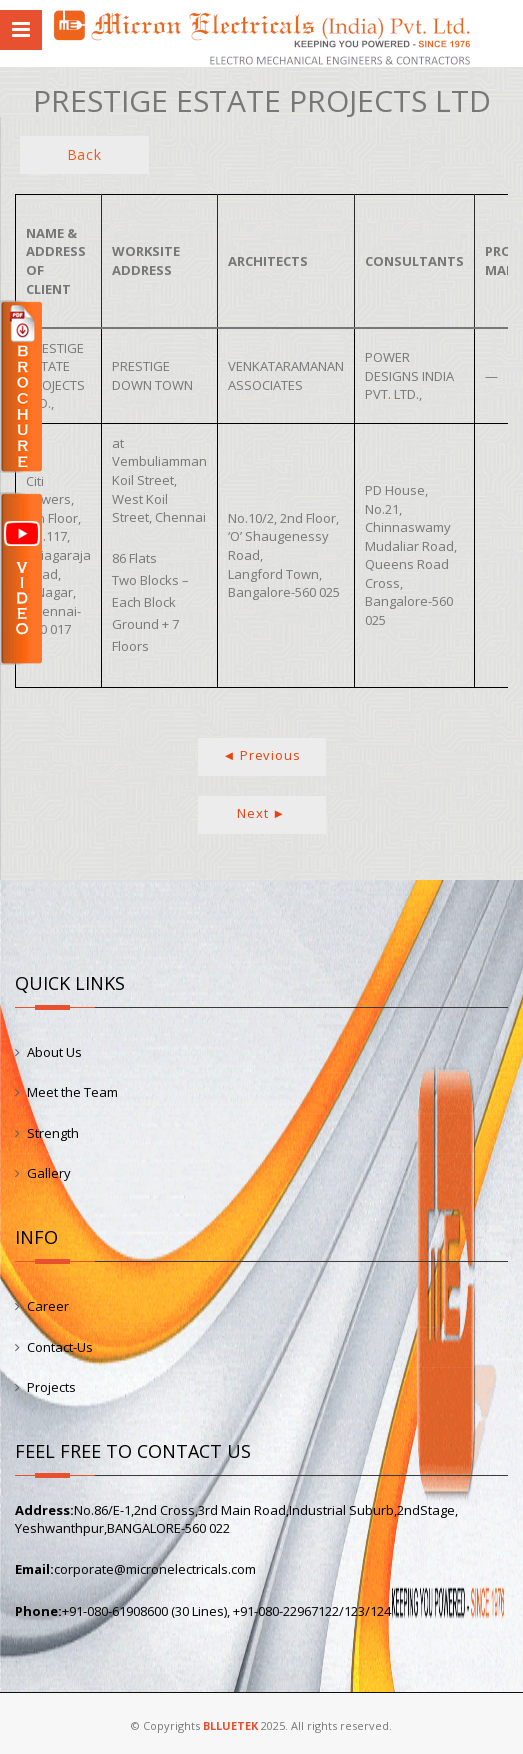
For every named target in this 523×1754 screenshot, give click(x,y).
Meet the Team (72, 1092)
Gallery (49, 1173)
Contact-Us (60, 1347)
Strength (53, 1133)
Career (48, 1306)
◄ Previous (262, 755)
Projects (51, 1387)
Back (84, 154)
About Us (54, 1052)
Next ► (261, 813)
